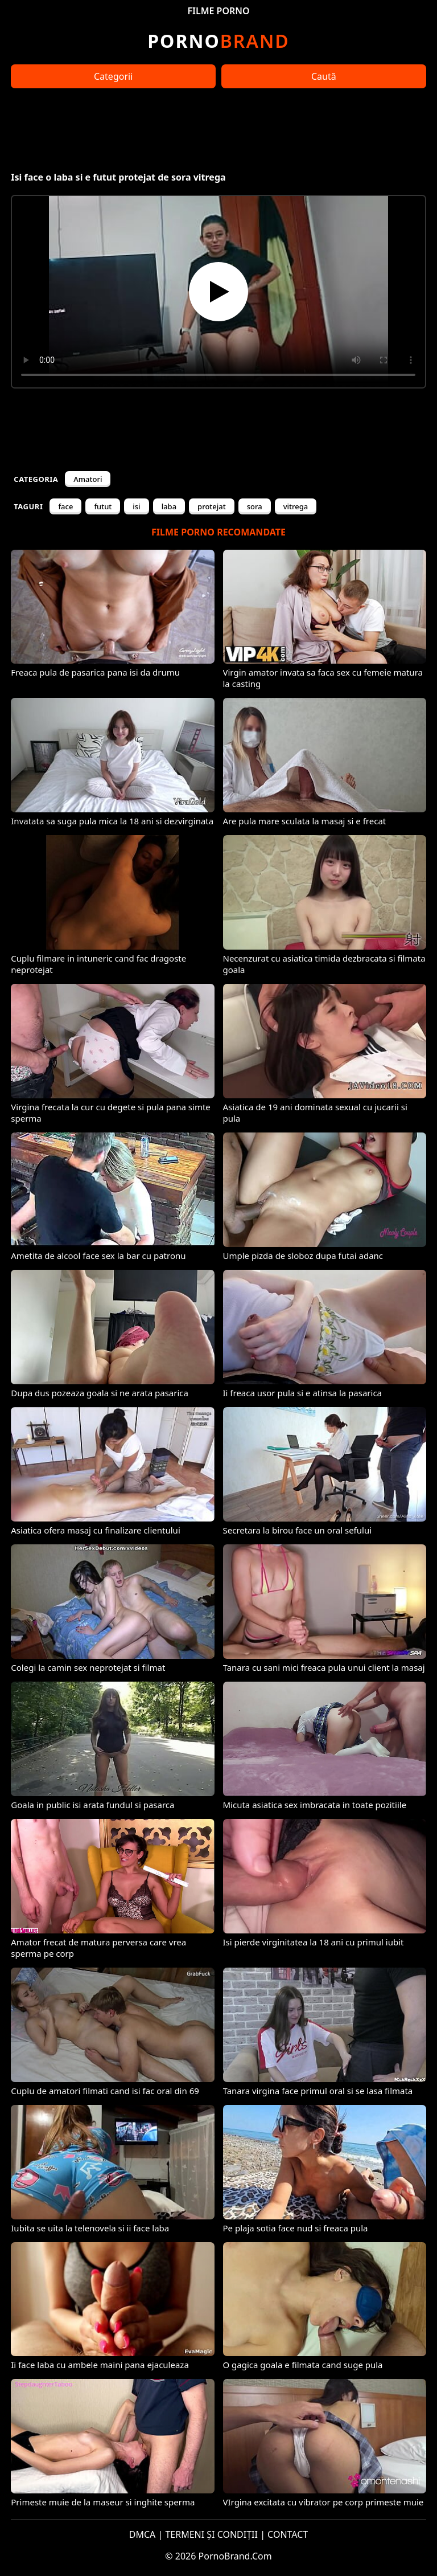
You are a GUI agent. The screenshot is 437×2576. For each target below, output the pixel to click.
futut (103, 506)
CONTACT (287, 2534)
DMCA (142, 2534)
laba (169, 506)
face (65, 506)
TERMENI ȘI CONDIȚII (211, 2534)
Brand (218, 40)
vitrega (295, 506)
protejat (211, 506)
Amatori (87, 479)
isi (136, 506)
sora (254, 506)
